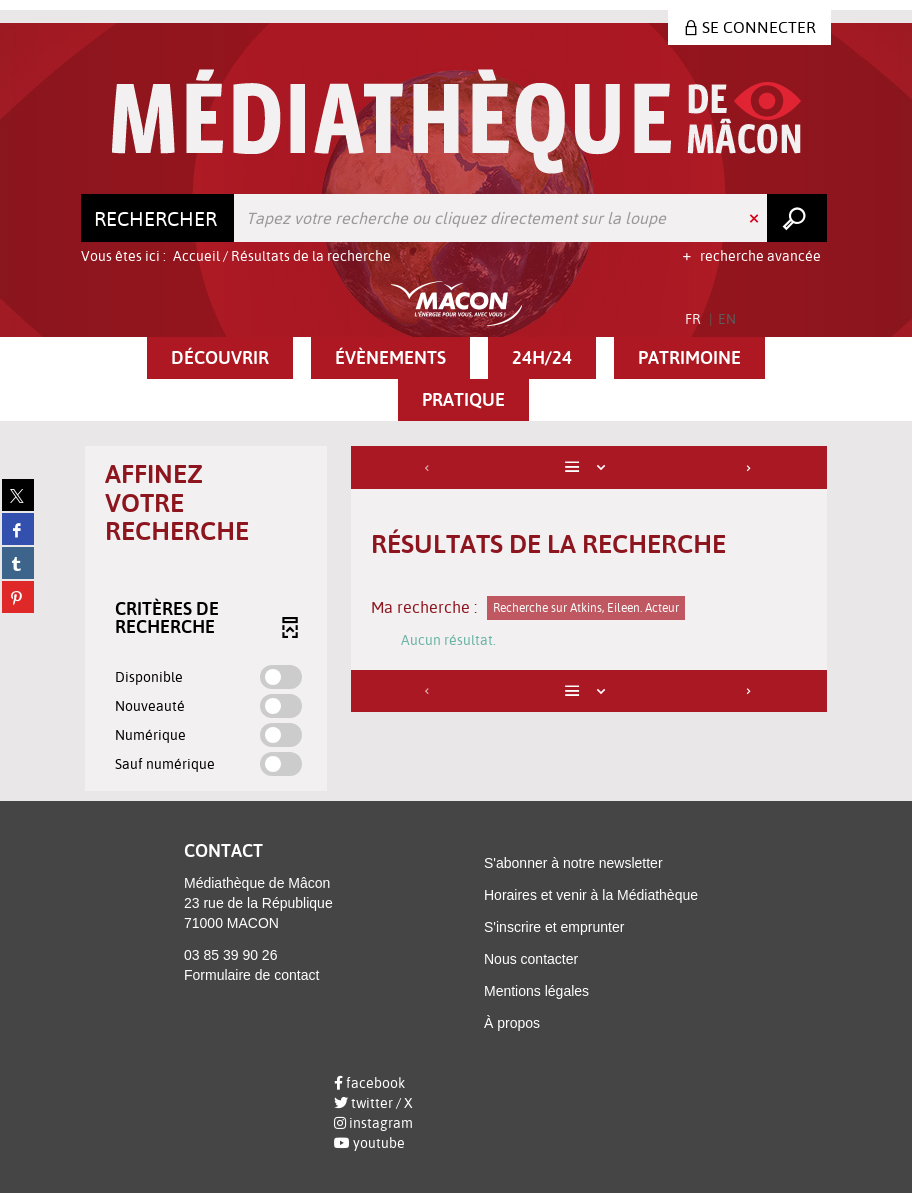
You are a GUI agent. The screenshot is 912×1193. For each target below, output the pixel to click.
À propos (512, 1023)
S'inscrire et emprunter (554, 927)
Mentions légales (536, 991)
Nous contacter (531, 959)
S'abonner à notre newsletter (573, 863)
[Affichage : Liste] (589, 467)
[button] (220, 358)
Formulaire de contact (251, 975)
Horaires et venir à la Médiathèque (591, 895)
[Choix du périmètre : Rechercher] (158, 218)
